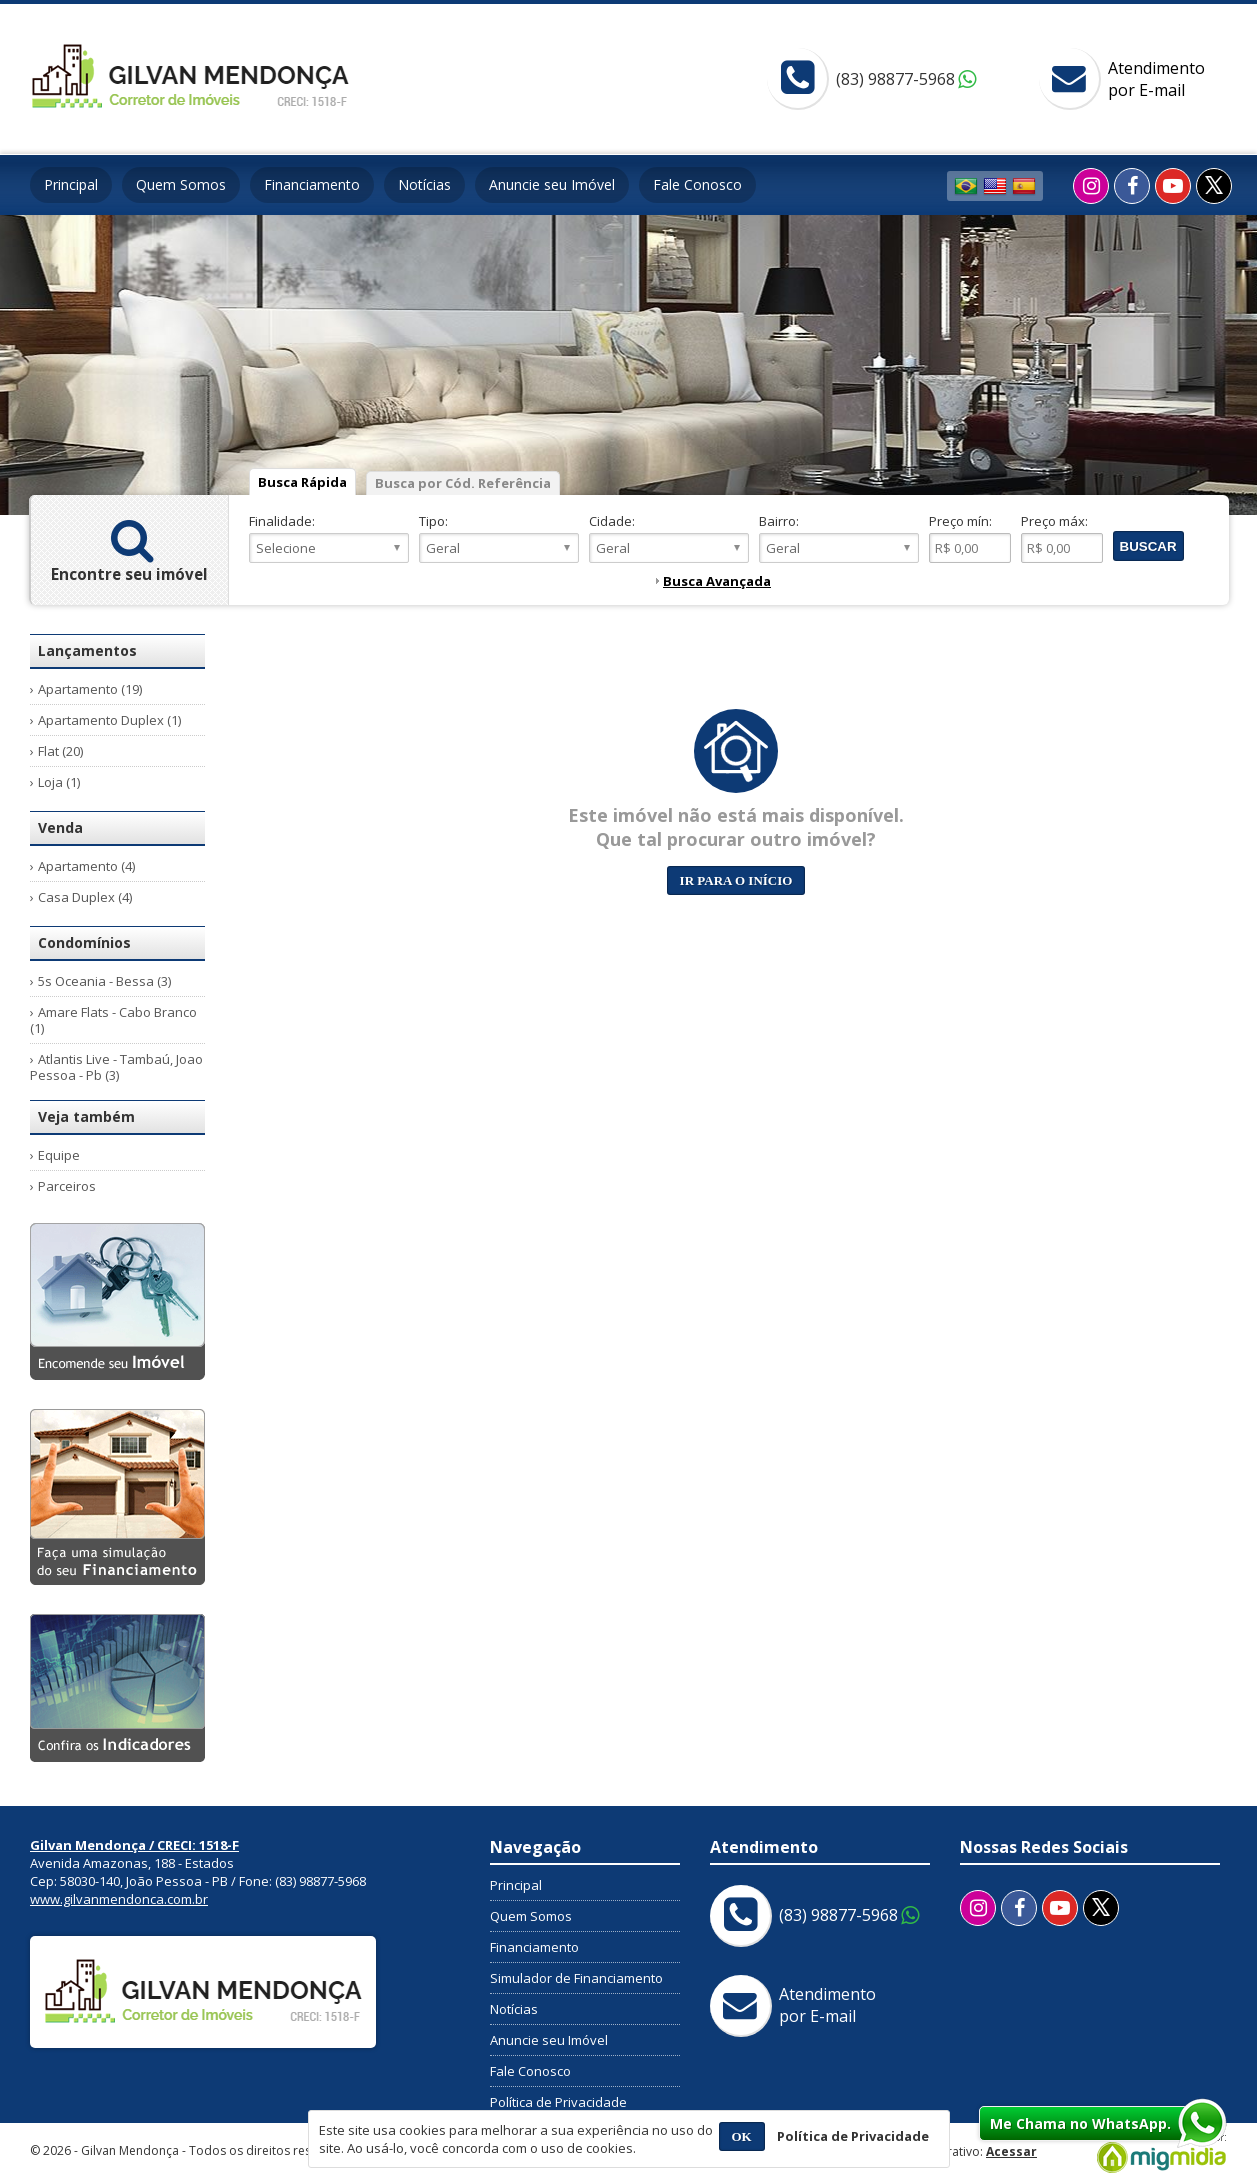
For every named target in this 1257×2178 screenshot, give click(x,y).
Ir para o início (736, 880)
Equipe (59, 1155)
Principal (71, 184)
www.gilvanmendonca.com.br (119, 1899)
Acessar (1011, 2151)
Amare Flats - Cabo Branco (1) (113, 1020)
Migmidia (1157, 2153)
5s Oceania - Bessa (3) (104, 981)
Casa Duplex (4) (85, 897)
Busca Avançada (717, 581)
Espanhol (1024, 186)
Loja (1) (59, 782)
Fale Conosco (697, 184)
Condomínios (84, 942)
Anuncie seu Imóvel (552, 184)
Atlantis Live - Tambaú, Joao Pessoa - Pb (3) (116, 1067)
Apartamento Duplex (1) (109, 720)
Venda (60, 827)
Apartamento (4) (86, 866)
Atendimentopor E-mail (1156, 79)
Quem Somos (181, 184)
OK (742, 2136)
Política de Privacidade (558, 2102)
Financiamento (312, 184)
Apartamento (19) (90, 689)
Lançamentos (87, 650)
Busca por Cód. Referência (463, 483)
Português (966, 186)
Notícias (424, 184)
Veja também (86, 1116)
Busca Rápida (302, 482)
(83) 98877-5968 (895, 79)
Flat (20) (60, 751)
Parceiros (67, 1186)
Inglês (995, 186)
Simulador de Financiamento (576, 1978)
